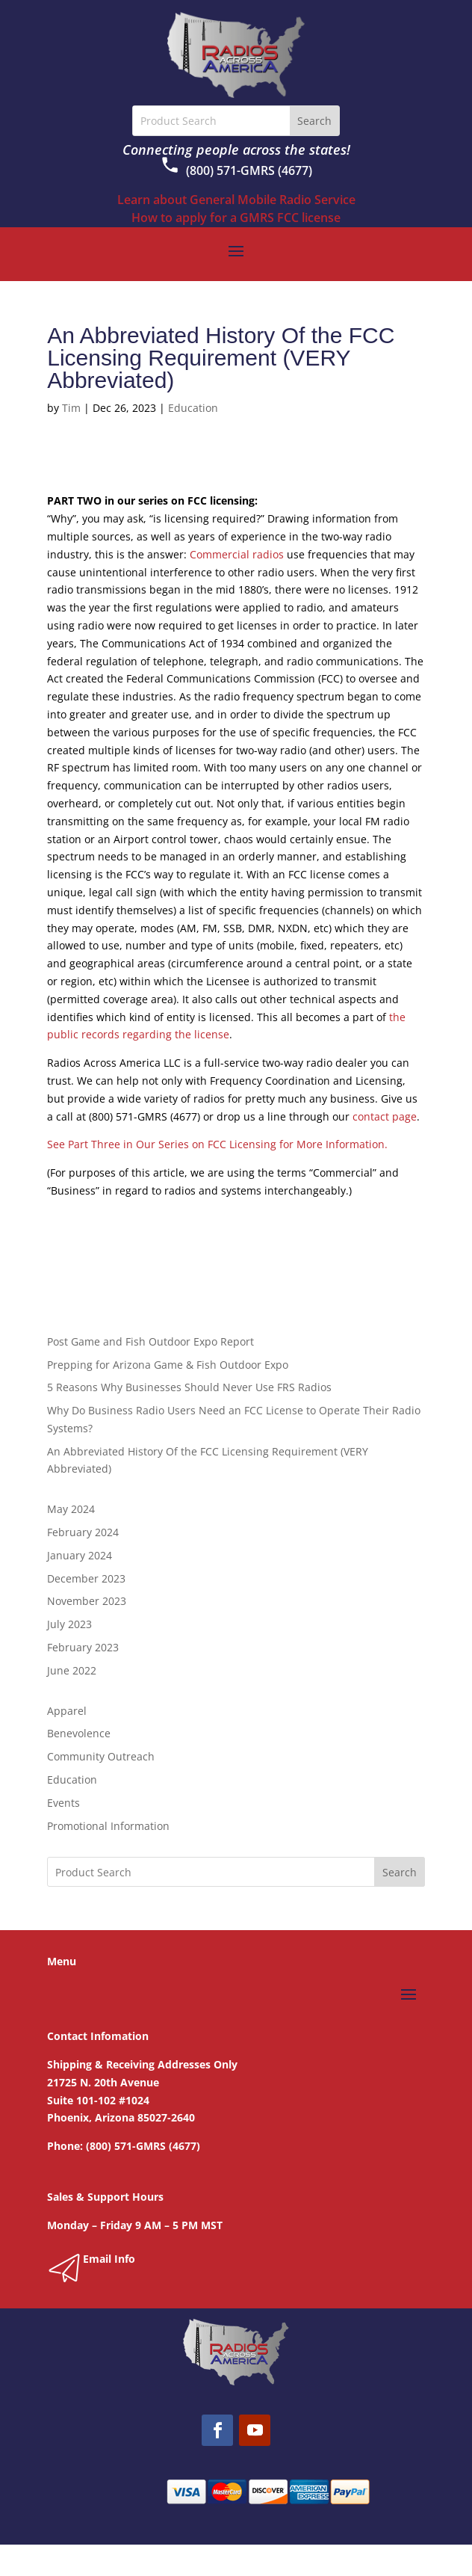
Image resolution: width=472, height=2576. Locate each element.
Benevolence (79, 1733)
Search (399, 1872)
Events (63, 1803)
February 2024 (83, 1532)
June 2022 (71, 1670)
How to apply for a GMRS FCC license (236, 217)
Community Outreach (101, 1756)
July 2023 (69, 1624)
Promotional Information (108, 1826)
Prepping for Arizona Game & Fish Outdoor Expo (167, 1365)
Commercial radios (237, 554)
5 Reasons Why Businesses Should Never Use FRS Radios (189, 1387)
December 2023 (86, 1578)
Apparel (67, 1711)
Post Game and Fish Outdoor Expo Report (150, 1341)
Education (193, 408)
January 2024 (79, 1555)
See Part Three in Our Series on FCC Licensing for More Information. (217, 1144)
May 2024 (71, 1509)
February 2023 (83, 1647)
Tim (71, 408)
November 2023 (86, 1601)
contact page (385, 1116)
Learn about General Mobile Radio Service (236, 199)
